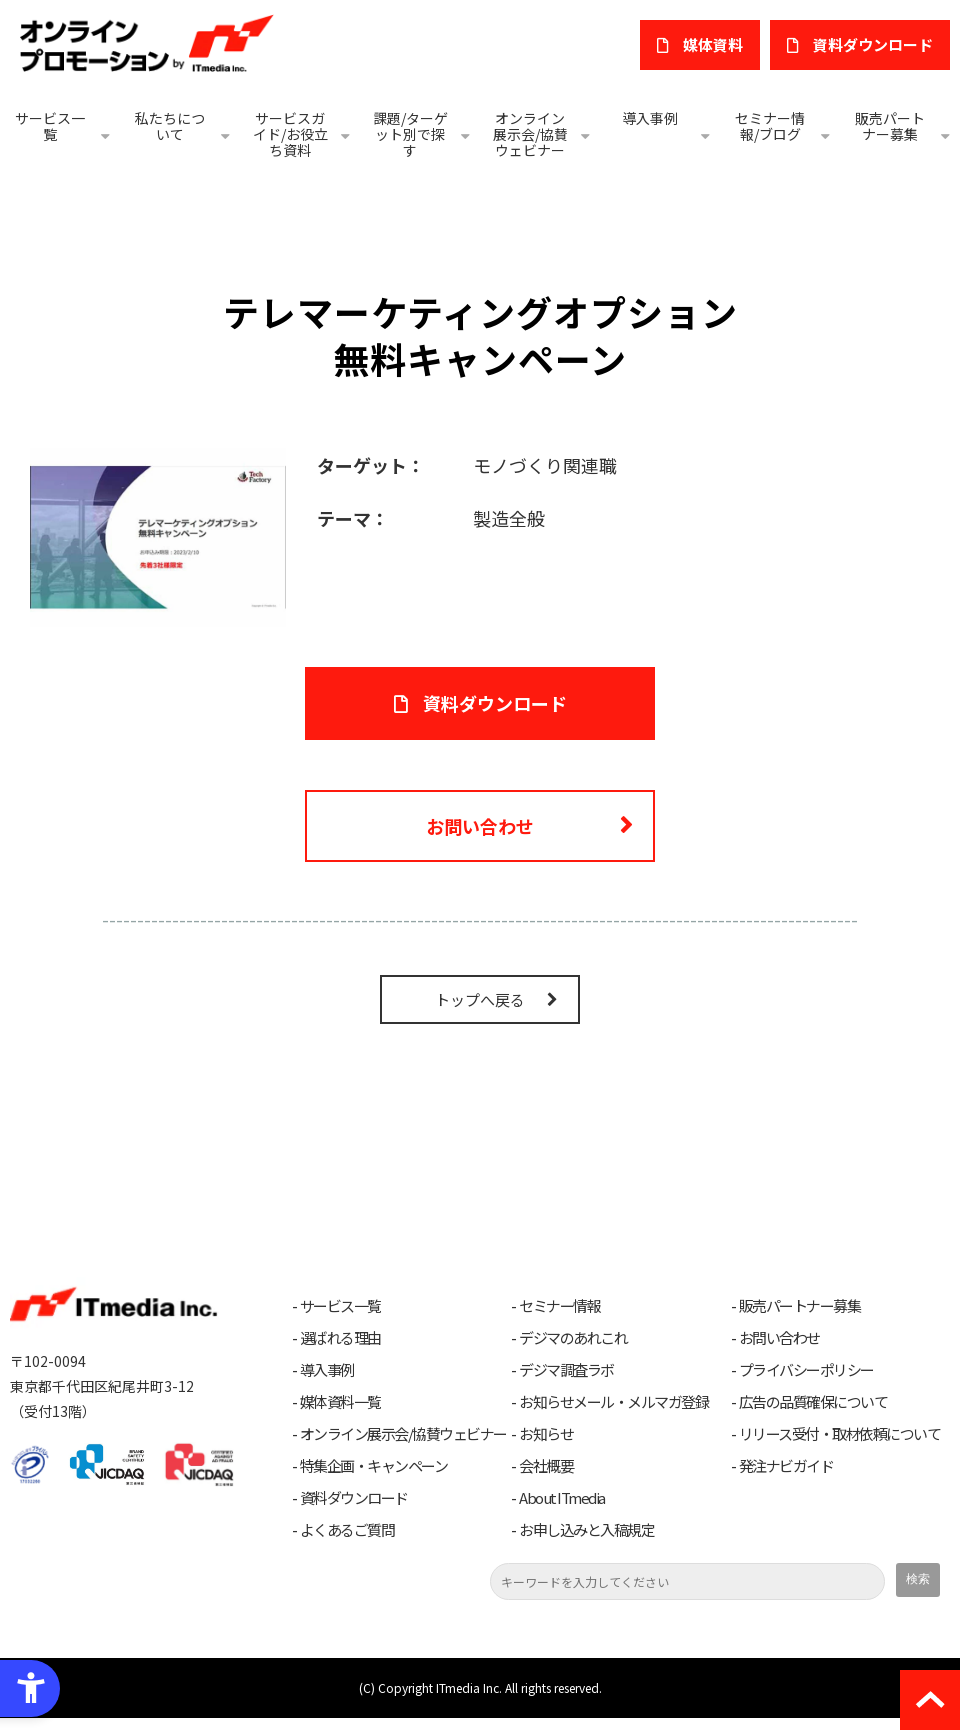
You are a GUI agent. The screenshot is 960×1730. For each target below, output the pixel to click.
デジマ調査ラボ (566, 1370)
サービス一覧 (50, 126)
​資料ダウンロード (873, 44)
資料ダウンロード (354, 1498)
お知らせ (546, 1434)
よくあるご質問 (347, 1530)
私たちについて (170, 126)
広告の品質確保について (813, 1402)
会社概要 (546, 1466)
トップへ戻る (480, 999)
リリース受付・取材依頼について (840, 1434)
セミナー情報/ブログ (770, 126)
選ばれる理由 (340, 1338)
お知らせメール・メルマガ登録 (613, 1402)
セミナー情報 (559, 1306)
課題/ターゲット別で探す (410, 134)
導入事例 (650, 118)
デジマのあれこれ (573, 1338)
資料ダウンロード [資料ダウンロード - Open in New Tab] (495, 703)
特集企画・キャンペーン (374, 1466)
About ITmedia (562, 1498)
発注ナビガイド (786, 1466)
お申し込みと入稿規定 (586, 1530)
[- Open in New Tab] (158, 535)
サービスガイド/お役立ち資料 (290, 134)
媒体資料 (713, 44)
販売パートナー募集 (890, 126)
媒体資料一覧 (340, 1402)
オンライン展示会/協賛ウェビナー (530, 134)
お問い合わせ (480, 826)
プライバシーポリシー (806, 1370)
